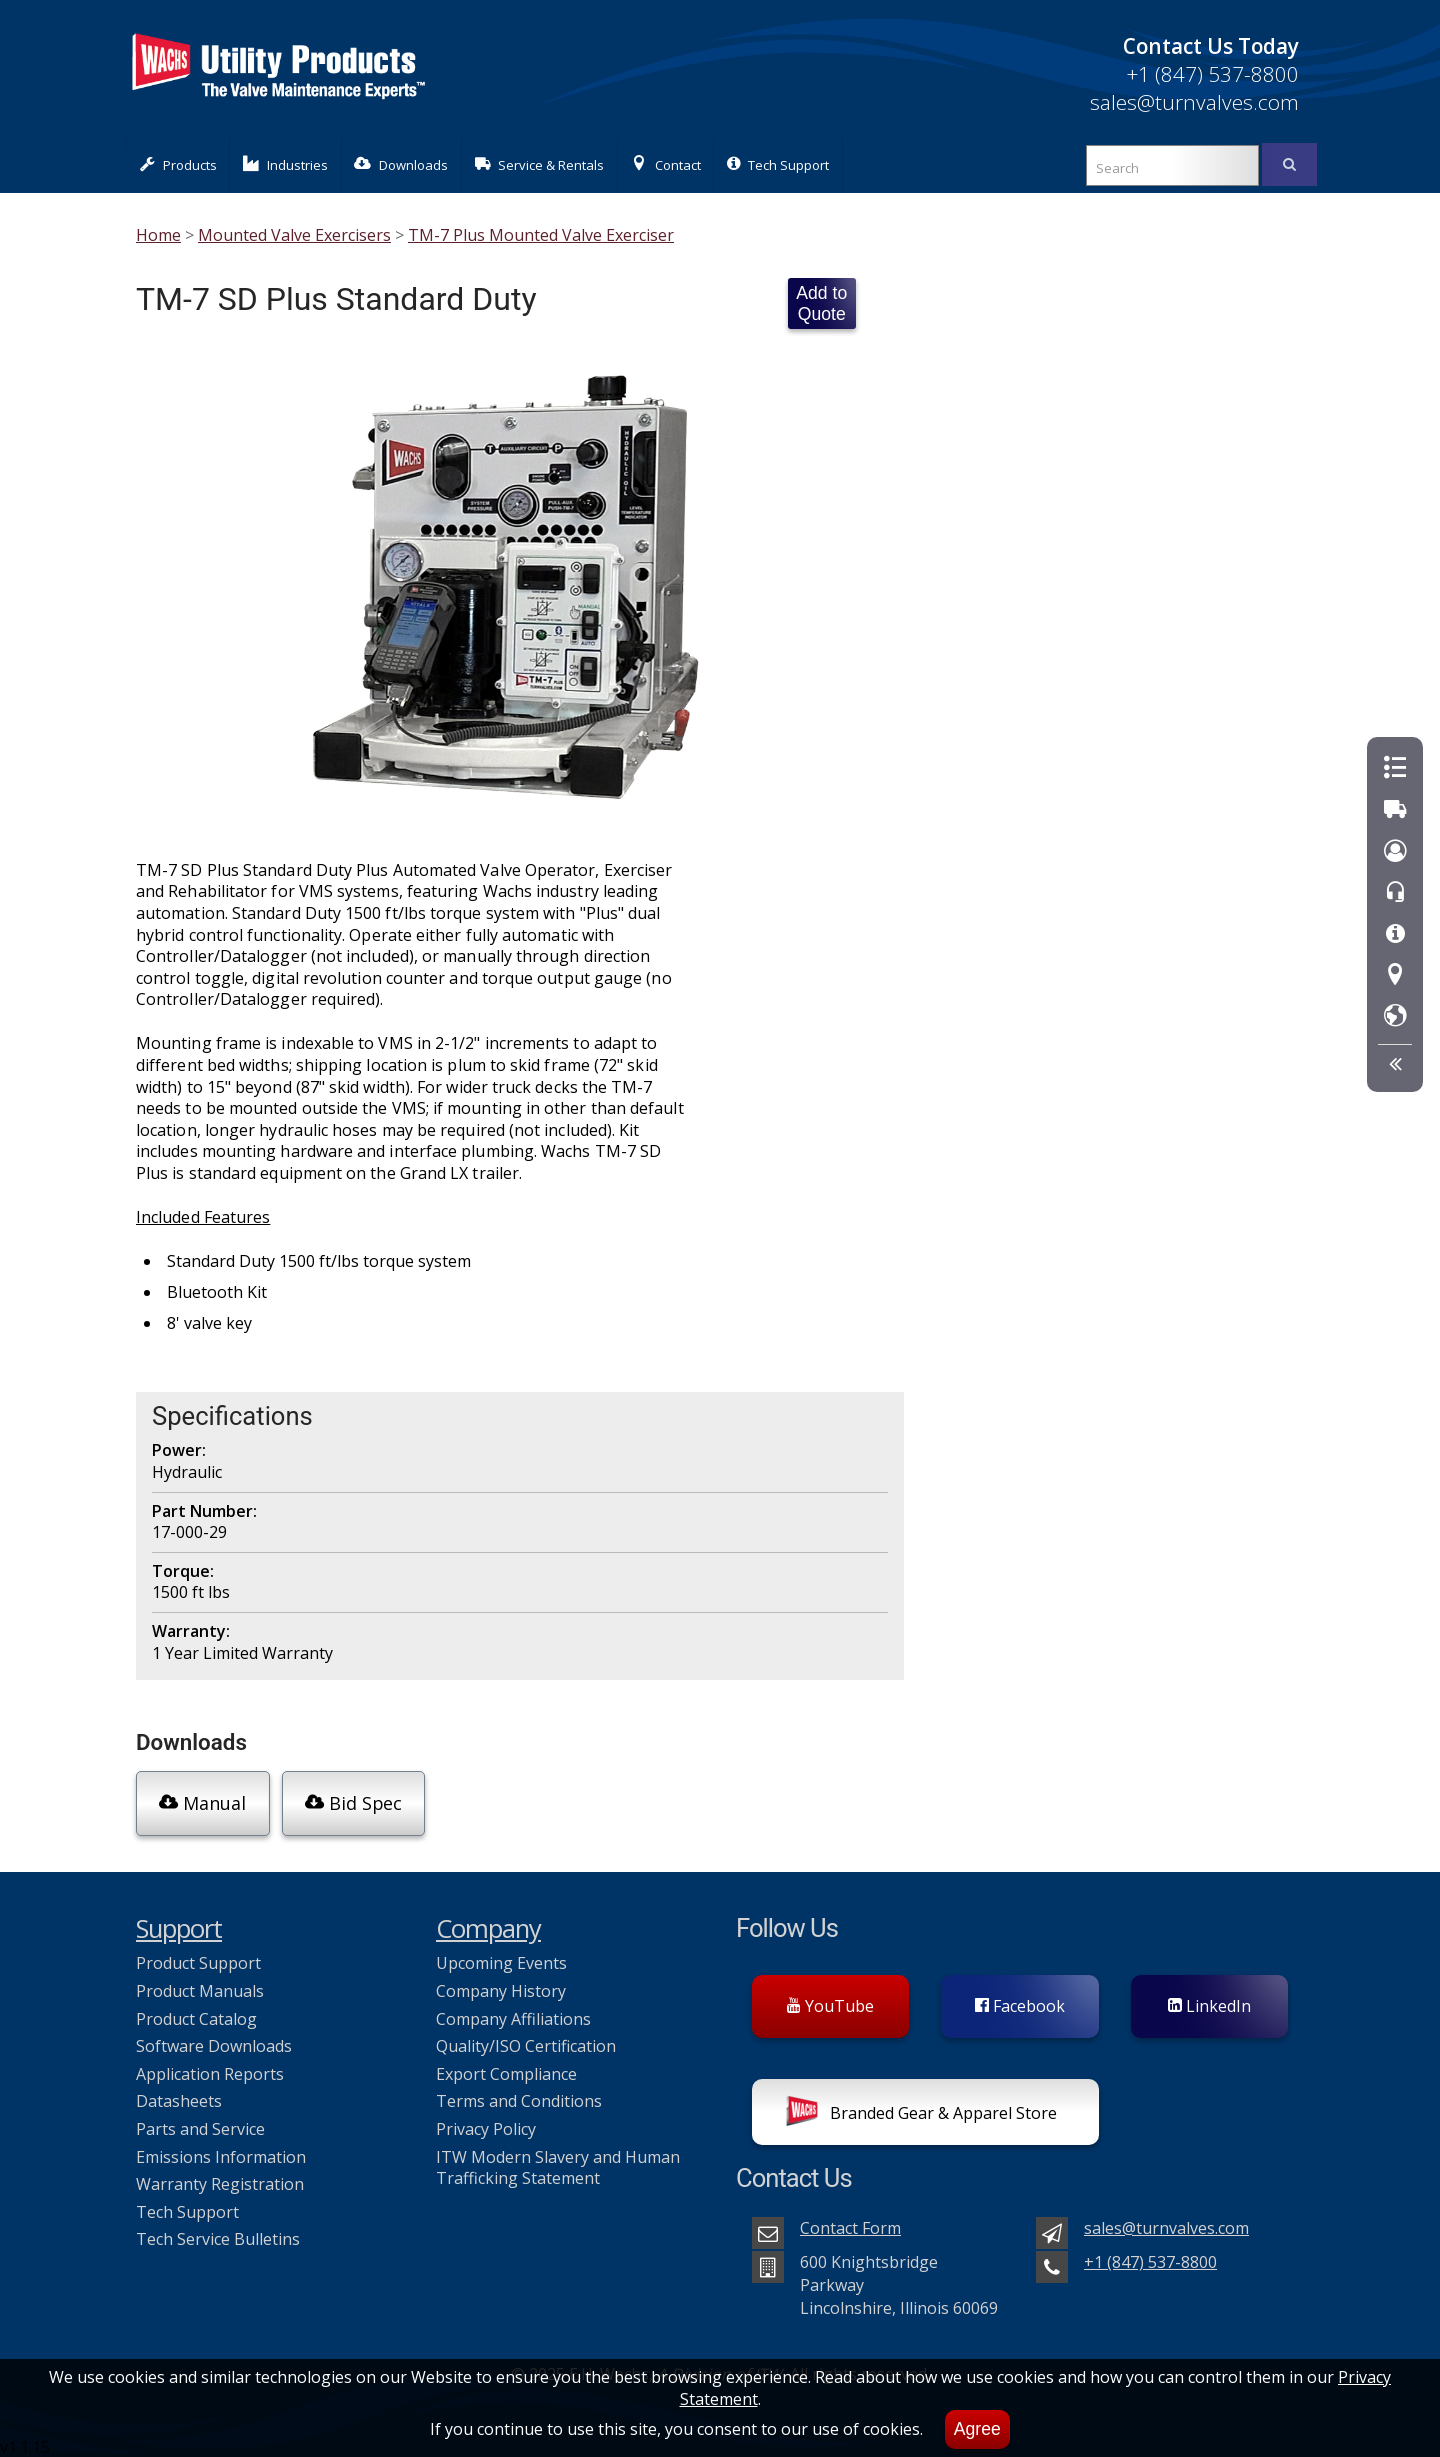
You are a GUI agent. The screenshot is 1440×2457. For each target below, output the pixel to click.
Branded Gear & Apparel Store (921, 2111)
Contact (666, 164)
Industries (285, 164)
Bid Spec (351, 1802)
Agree (977, 2429)
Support (179, 1924)
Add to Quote (821, 303)
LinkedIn (1209, 2001)
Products (178, 164)
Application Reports (210, 2069)
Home (158, 235)
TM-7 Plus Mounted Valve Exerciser (541, 235)
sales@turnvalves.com (1194, 102)
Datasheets (179, 2097)
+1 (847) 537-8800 (1212, 74)
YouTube (830, 2001)
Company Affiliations (513, 2014)
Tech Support (778, 164)
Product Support (198, 1959)
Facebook (1020, 2001)
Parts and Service (200, 2125)
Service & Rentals (540, 164)
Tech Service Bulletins (218, 2235)
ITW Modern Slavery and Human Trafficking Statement (558, 2163)
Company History (501, 1987)
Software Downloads (214, 2042)
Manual (202, 1802)
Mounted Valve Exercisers (294, 235)
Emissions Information (221, 2152)
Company (488, 1924)
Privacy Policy (486, 2125)
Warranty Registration (220, 2180)
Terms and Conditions (519, 2097)
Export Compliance (506, 2069)
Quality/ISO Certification (526, 2042)
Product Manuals (200, 1987)
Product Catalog (196, 2014)
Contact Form (850, 2223)
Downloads (401, 164)
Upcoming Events (501, 1959)
